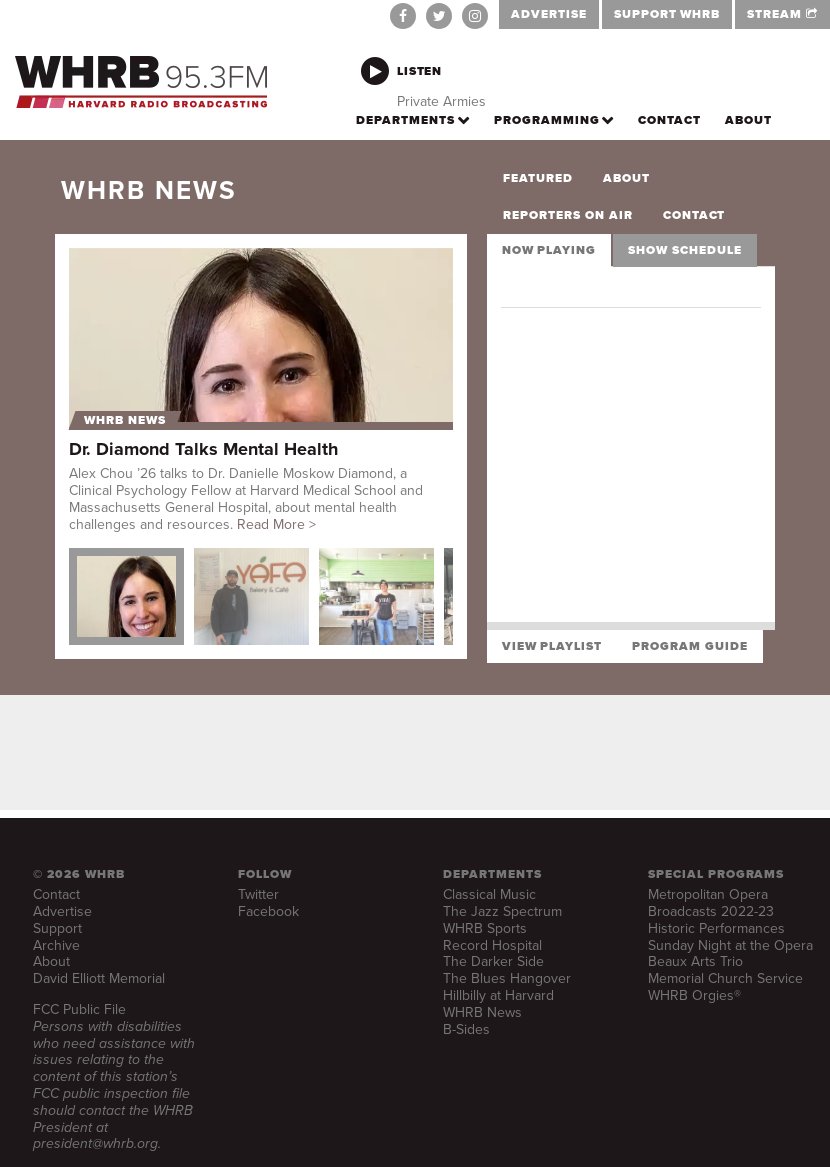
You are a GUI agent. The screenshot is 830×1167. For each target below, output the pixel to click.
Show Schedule (684, 250)
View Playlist (552, 646)
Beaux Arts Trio (695, 961)
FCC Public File (79, 1009)
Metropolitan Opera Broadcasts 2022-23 (711, 903)
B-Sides (466, 1029)
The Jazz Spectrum (502, 911)
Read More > (276, 524)
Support (57, 928)
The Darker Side (493, 961)
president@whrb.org (95, 1143)
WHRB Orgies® (694, 995)
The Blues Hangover (507, 978)
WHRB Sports (485, 928)
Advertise (62, 911)
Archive (56, 945)
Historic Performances (716, 928)
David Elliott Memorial (99, 978)
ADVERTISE (549, 14)
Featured (538, 178)
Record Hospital (492, 945)
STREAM (782, 14)
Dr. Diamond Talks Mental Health (203, 449)
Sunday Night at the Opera (730, 945)
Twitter (258, 894)
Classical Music (489, 894)
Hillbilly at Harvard (498, 995)
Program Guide (689, 646)
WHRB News (125, 420)
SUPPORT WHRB (667, 14)
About (626, 178)
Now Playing (549, 250)
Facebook (268, 911)
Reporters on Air (567, 215)
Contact (694, 215)
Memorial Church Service (725, 978)
